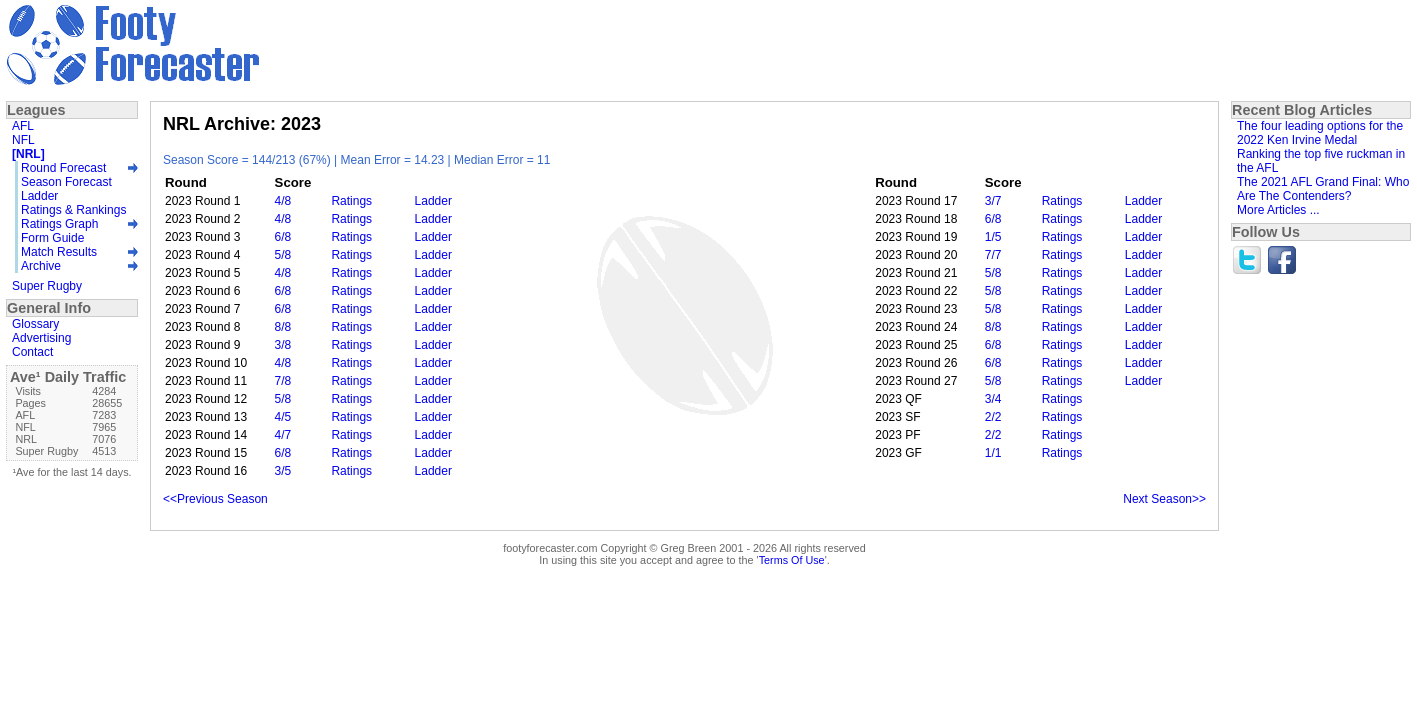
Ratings (351, 201)
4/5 (283, 417)
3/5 (283, 471)
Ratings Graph (59, 224)
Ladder (433, 201)
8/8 (283, 327)
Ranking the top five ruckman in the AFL (1321, 161)
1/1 (993, 453)
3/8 (283, 345)
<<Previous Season (215, 499)
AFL (23, 126)
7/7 (993, 255)
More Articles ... (1278, 210)
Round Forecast (63, 168)
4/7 (283, 435)
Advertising (41, 338)
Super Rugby (47, 286)
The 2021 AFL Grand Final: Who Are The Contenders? (1323, 189)
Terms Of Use (792, 560)
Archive (41, 266)
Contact (32, 352)
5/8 (283, 255)
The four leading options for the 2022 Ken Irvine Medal (1320, 133)
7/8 (283, 381)
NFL (23, 140)
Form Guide (52, 238)
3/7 (993, 201)
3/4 (993, 399)
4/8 (283, 201)
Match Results (59, 252)
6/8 (993, 219)
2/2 (993, 417)
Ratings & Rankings (73, 210)
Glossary (35, 324)
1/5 (993, 237)
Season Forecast (66, 182)
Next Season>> (1164, 499)
